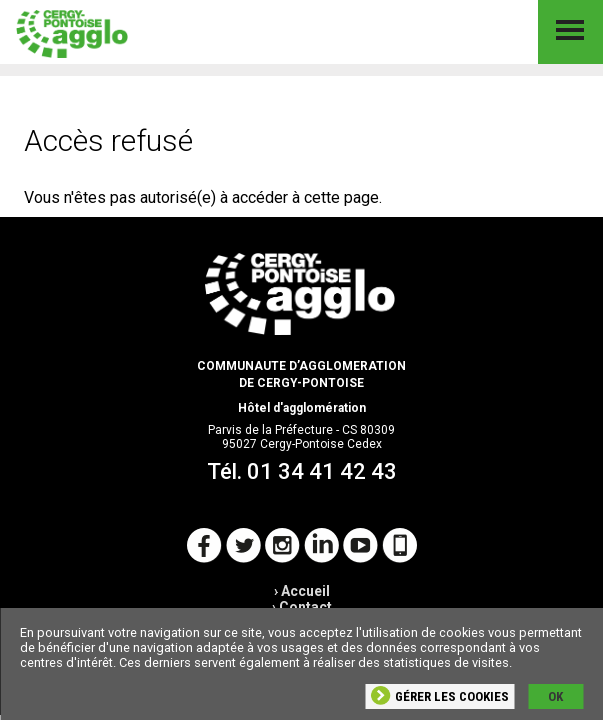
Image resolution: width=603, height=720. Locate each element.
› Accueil (302, 591)
